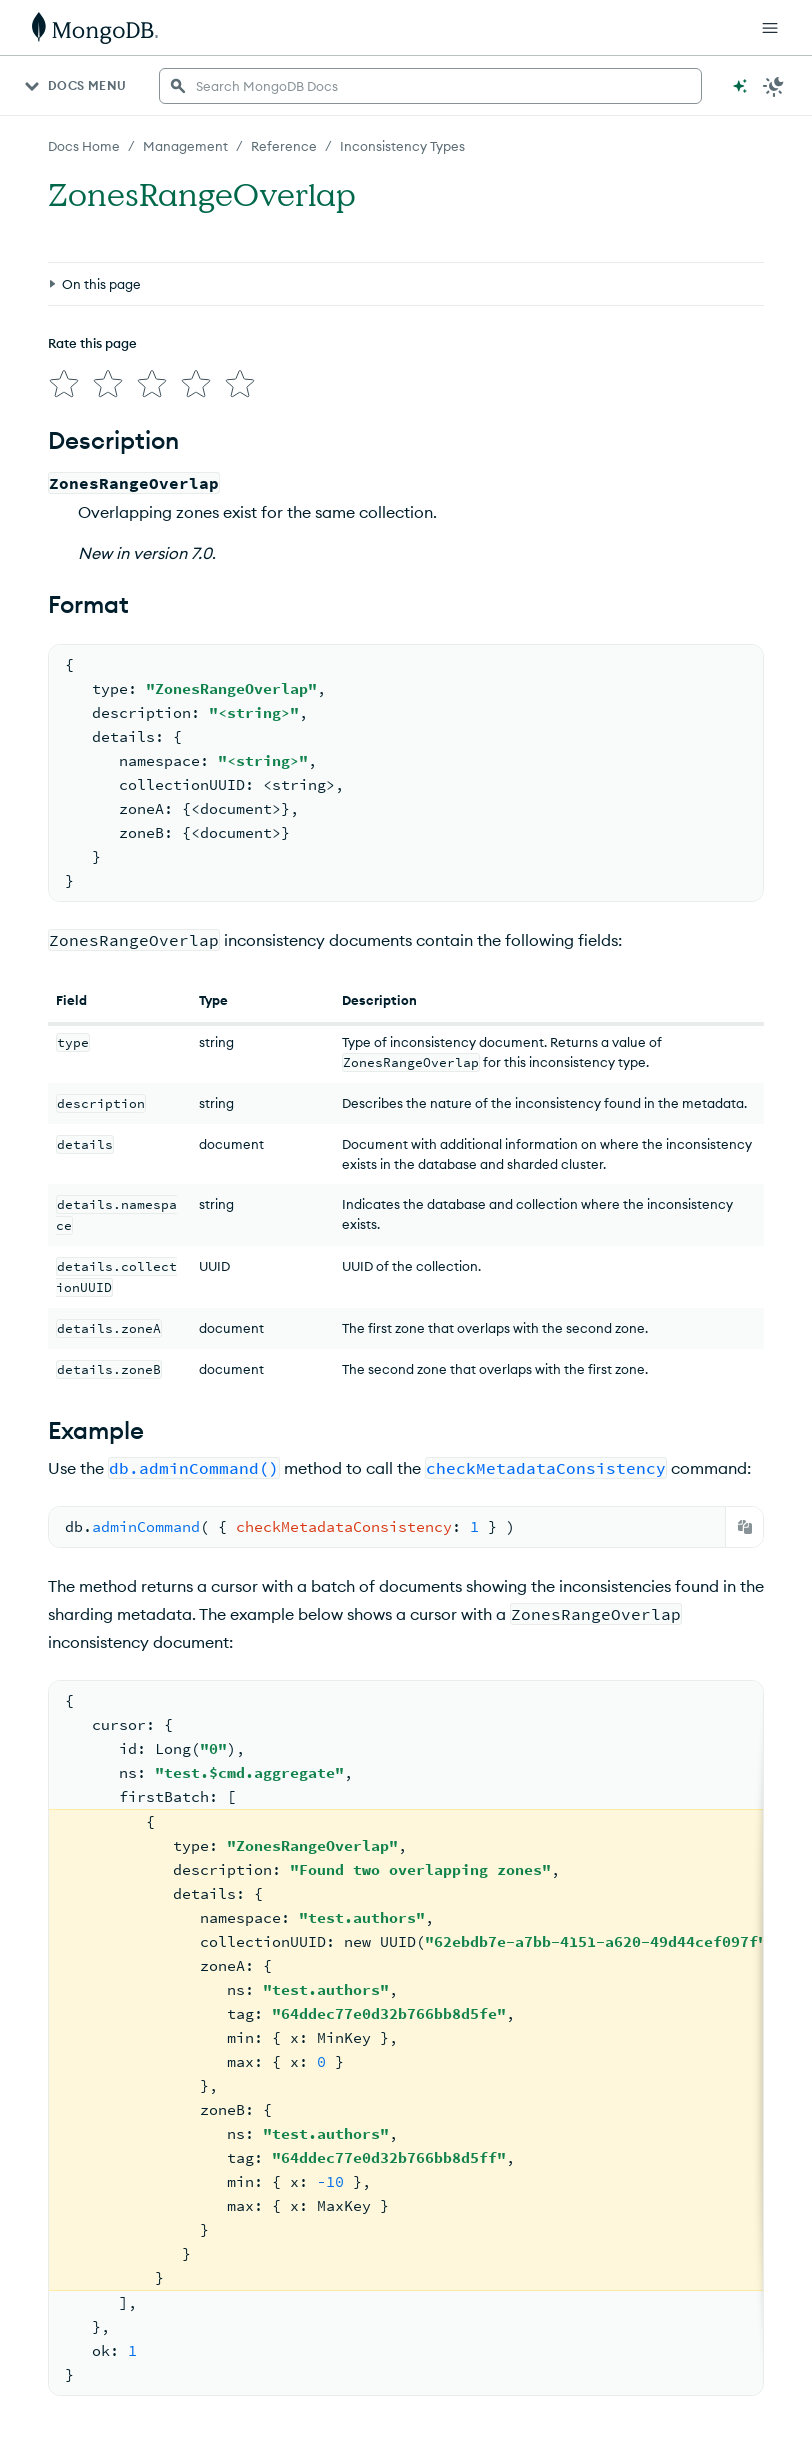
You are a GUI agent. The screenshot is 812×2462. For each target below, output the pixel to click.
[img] (64, 384)
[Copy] (745, 1527)
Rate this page (92, 343)
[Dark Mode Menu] (774, 86)
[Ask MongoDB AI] (740, 86)
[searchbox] (430, 86)
